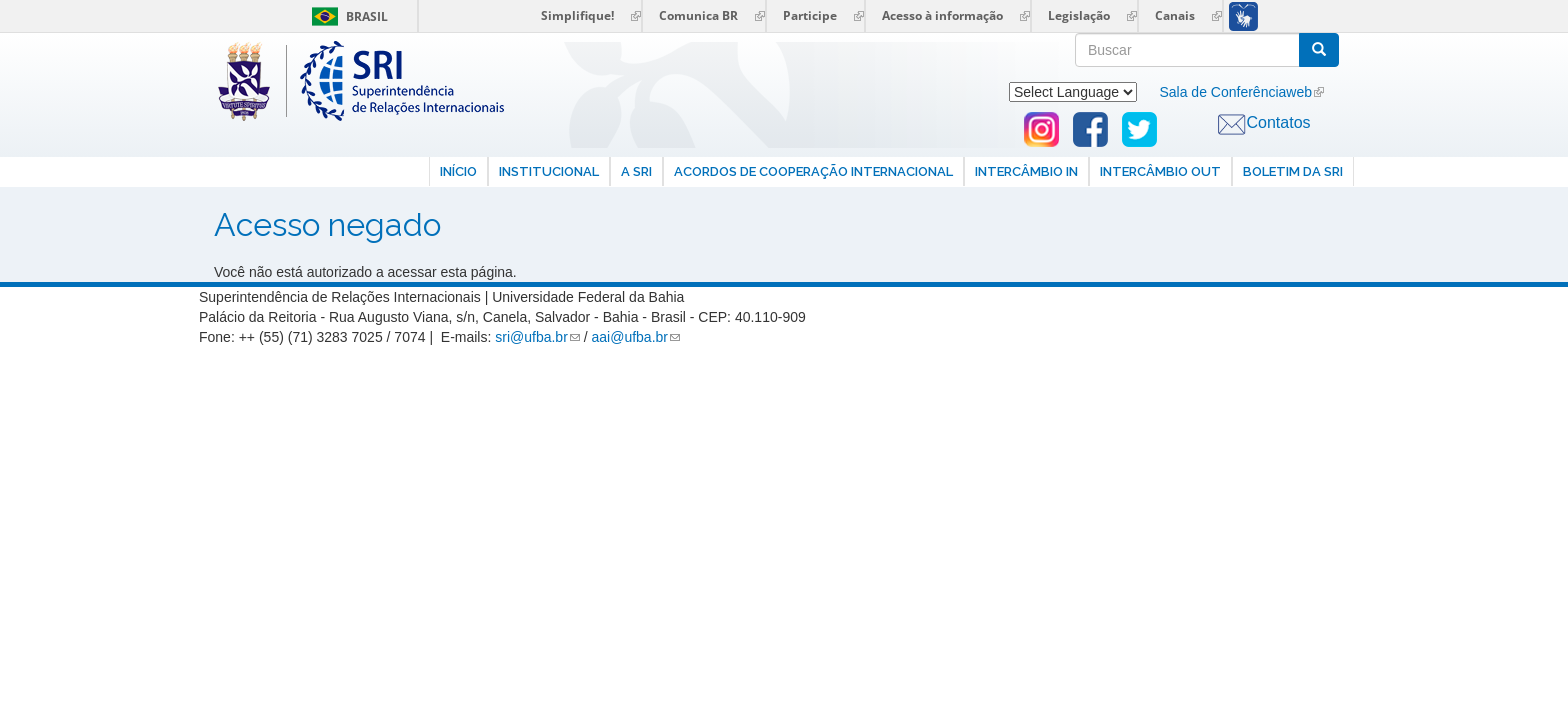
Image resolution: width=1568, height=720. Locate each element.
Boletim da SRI (1293, 171)
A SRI (636, 171)
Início (458, 171)
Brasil (346, 16)
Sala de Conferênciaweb (1235, 92)
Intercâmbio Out (1160, 171)
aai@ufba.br (630, 337)
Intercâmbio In (1026, 171)
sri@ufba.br (531, 337)
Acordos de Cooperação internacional (813, 171)
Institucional (549, 171)
